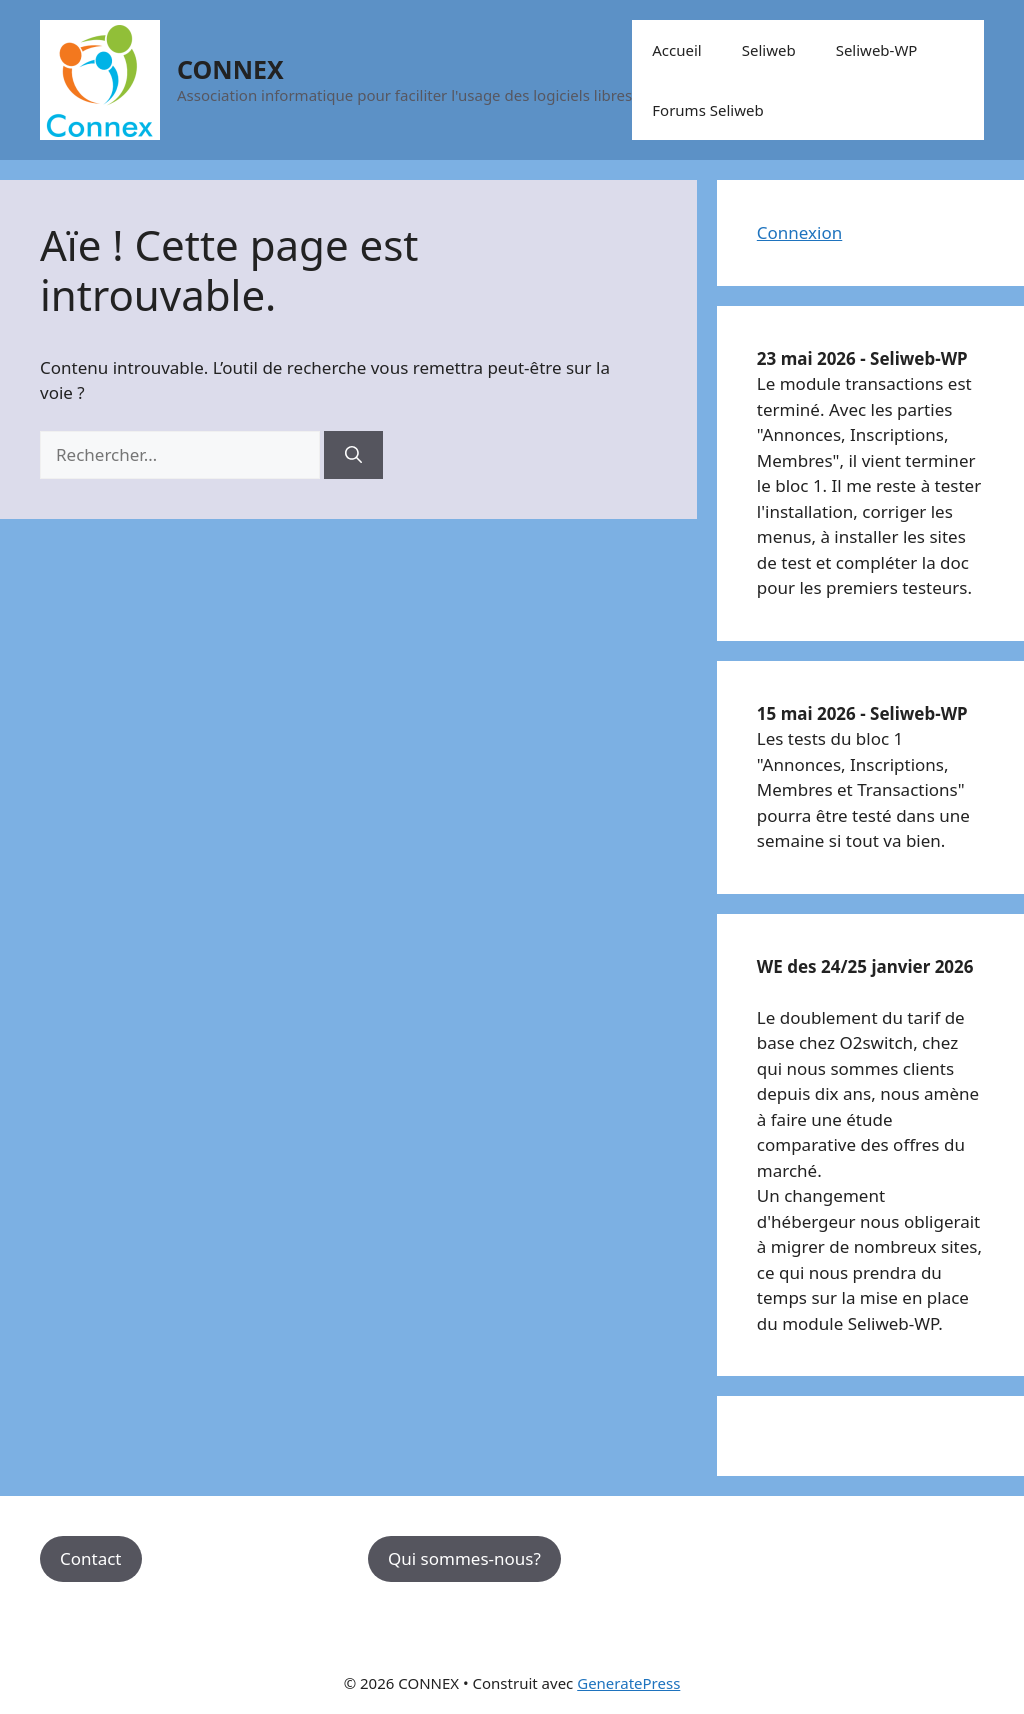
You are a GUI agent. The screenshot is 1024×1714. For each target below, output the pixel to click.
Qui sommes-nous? (464, 1558)
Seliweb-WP (877, 50)
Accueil (676, 50)
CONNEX (230, 69)
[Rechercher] (353, 455)
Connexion (799, 232)
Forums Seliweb (707, 110)
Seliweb (769, 50)
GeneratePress (628, 1683)
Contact (91, 1558)
